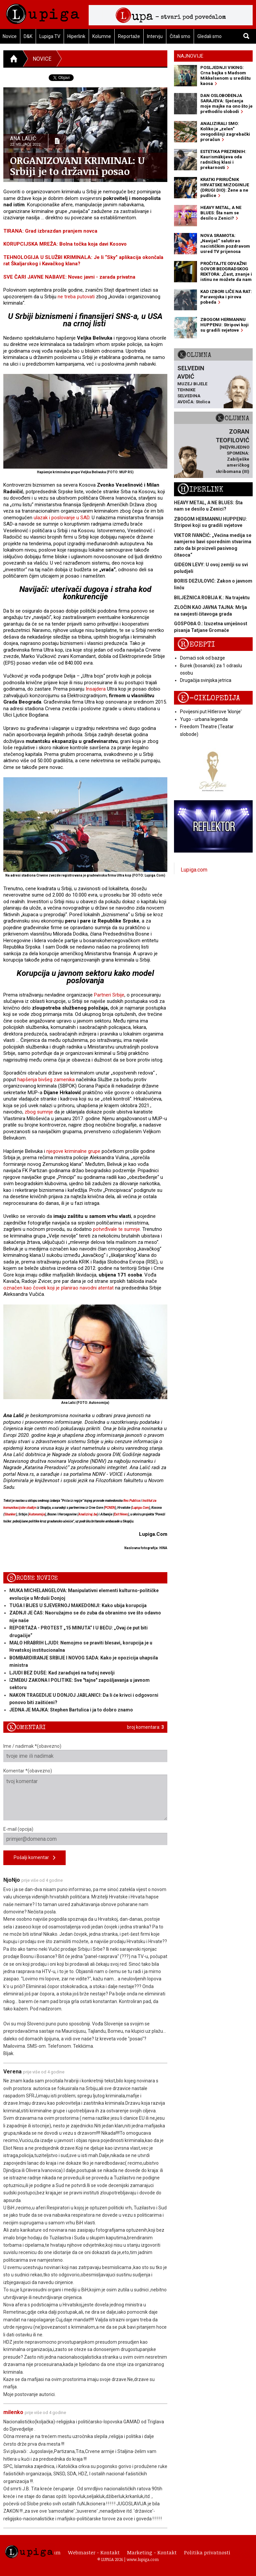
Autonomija (37, 1514)
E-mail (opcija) (85, 1835)
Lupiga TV (49, 36)
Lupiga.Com (140, 1507)
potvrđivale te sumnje (116, 1229)
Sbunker (10, 1514)
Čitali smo (180, 36)
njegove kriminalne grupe (73, 1151)
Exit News (121, 1514)
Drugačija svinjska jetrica (205, 680)
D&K (28, 36)
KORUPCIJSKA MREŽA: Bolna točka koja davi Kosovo (65, 244)
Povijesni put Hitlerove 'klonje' (211, 711)
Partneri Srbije (109, 995)
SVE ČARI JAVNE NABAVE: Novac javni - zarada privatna (69, 277)
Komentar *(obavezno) (85, 1794)
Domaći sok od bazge (202, 658)
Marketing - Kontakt (152, 2552)
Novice (42, 59)
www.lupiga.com (143, 2559)
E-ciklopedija (208, 698)
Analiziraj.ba (87, 1514)
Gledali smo (209, 36)
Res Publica (131, 1500)
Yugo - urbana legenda (204, 719)
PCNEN (110, 1507)
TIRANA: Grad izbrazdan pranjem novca (50, 231)
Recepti (196, 644)
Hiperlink (76, 36)
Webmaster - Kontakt (94, 2552)
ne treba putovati (76, 297)
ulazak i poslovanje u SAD (61, 518)
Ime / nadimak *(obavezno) (85, 1752)
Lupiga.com (194, 870)
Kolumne (101, 36)
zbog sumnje (39, 1112)
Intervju (155, 36)
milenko (13, 2412)
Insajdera (96, 689)
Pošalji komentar (34, 1857)
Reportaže (129, 36)
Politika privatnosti (207, 2552)
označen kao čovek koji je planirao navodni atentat (58, 1288)
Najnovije (190, 56)
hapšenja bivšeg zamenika (46, 1080)
